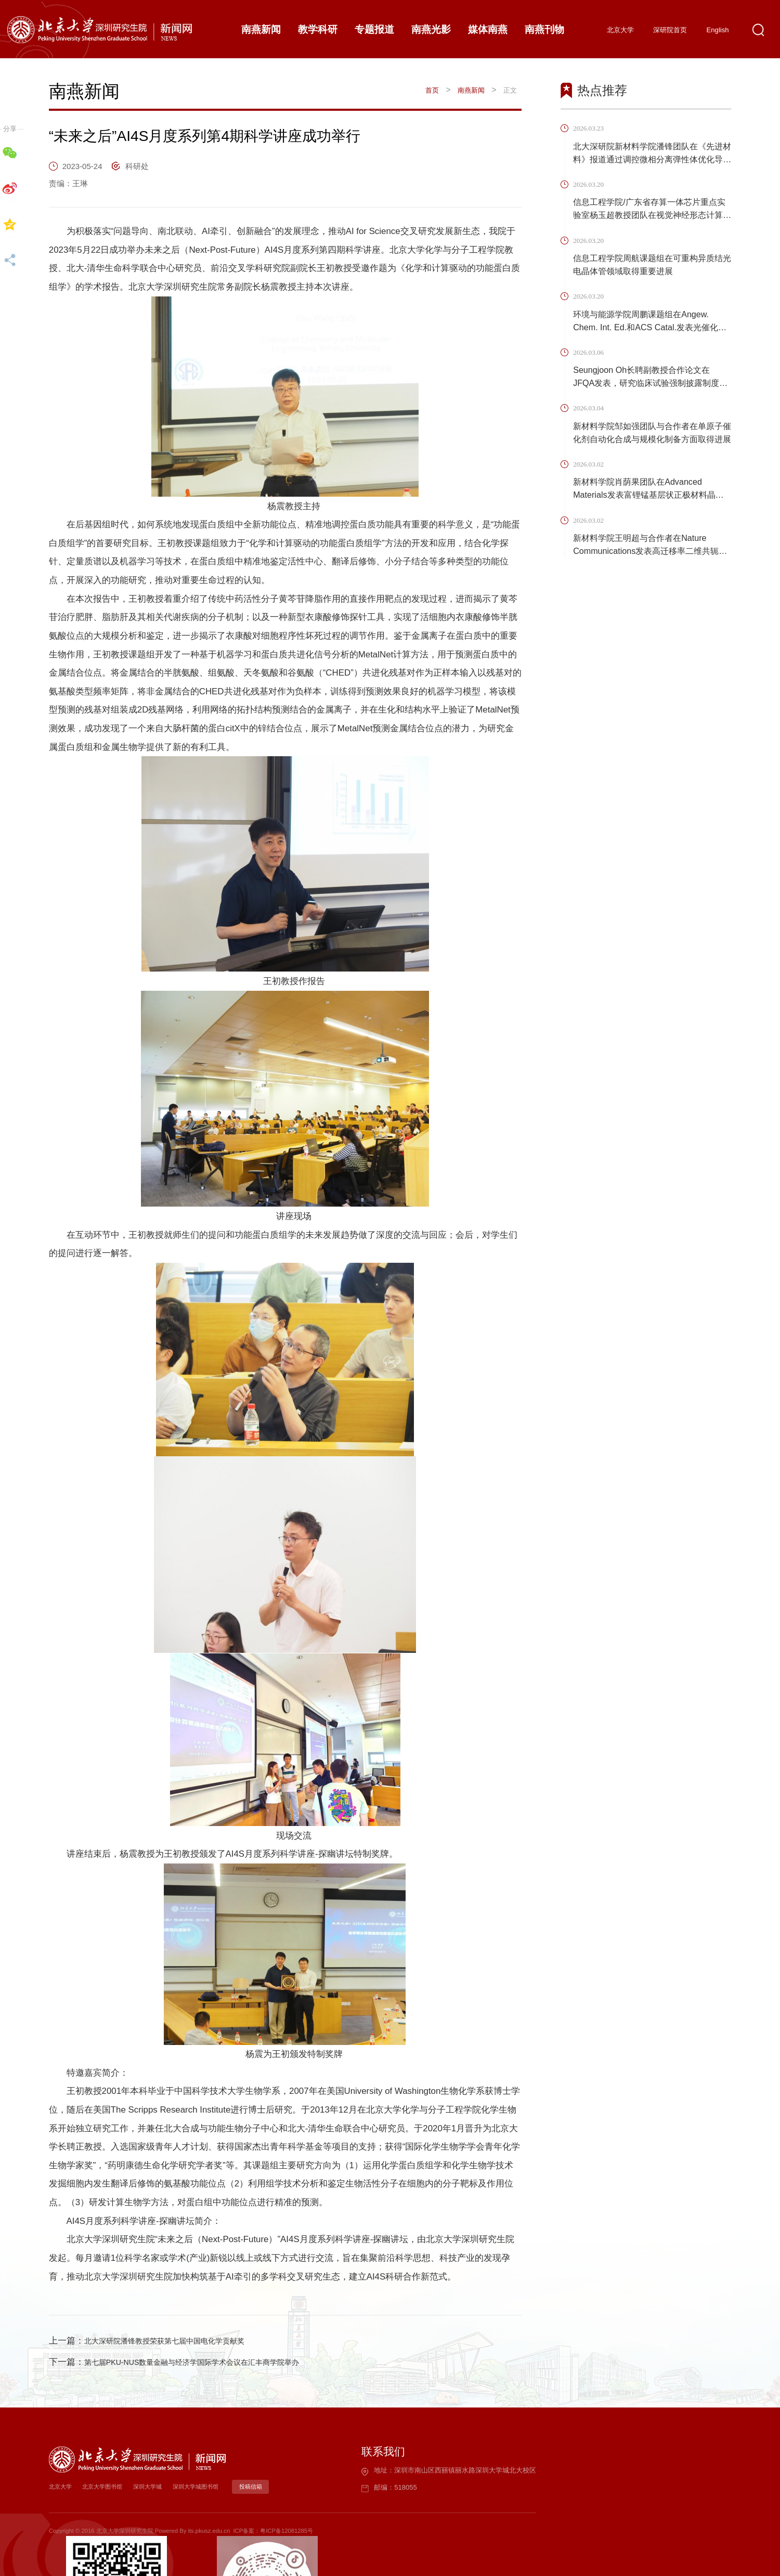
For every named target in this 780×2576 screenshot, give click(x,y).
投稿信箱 (256, 2487)
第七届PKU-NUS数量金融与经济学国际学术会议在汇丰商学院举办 (214, 2362)
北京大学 (620, 30)
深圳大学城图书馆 (201, 2487)
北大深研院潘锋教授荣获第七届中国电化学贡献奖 (181, 2341)
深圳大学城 (151, 2487)
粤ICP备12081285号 (286, 2531)
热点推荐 (602, 91)
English (718, 30)
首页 (431, 90)
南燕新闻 (470, 90)
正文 (510, 90)
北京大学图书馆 (104, 2487)
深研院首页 (670, 30)
